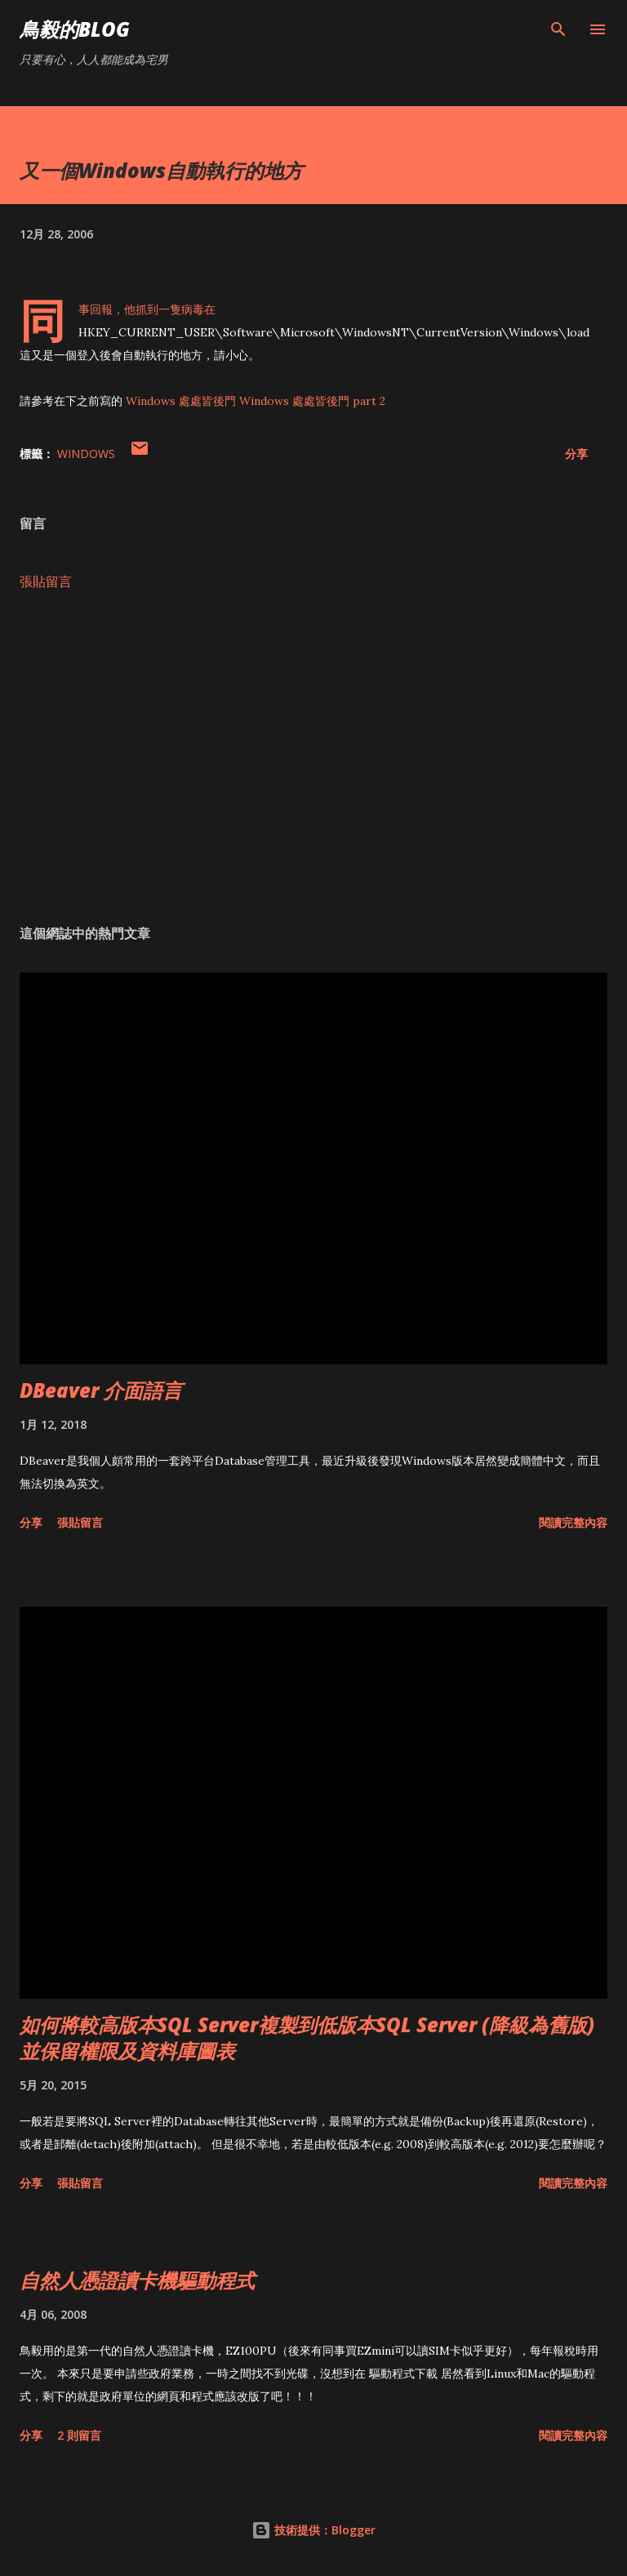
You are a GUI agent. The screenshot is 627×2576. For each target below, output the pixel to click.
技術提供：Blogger (313, 2530)
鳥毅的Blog (75, 29)
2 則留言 (79, 2435)
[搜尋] (558, 29)
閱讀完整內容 (573, 1522)
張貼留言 (46, 581)
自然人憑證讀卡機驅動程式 (137, 2280)
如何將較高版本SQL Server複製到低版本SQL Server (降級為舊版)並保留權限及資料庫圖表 (307, 2037)
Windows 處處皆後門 (181, 401)
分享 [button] (576, 453)
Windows (86, 453)
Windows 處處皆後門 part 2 (312, 401)
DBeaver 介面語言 (101, 1390)
